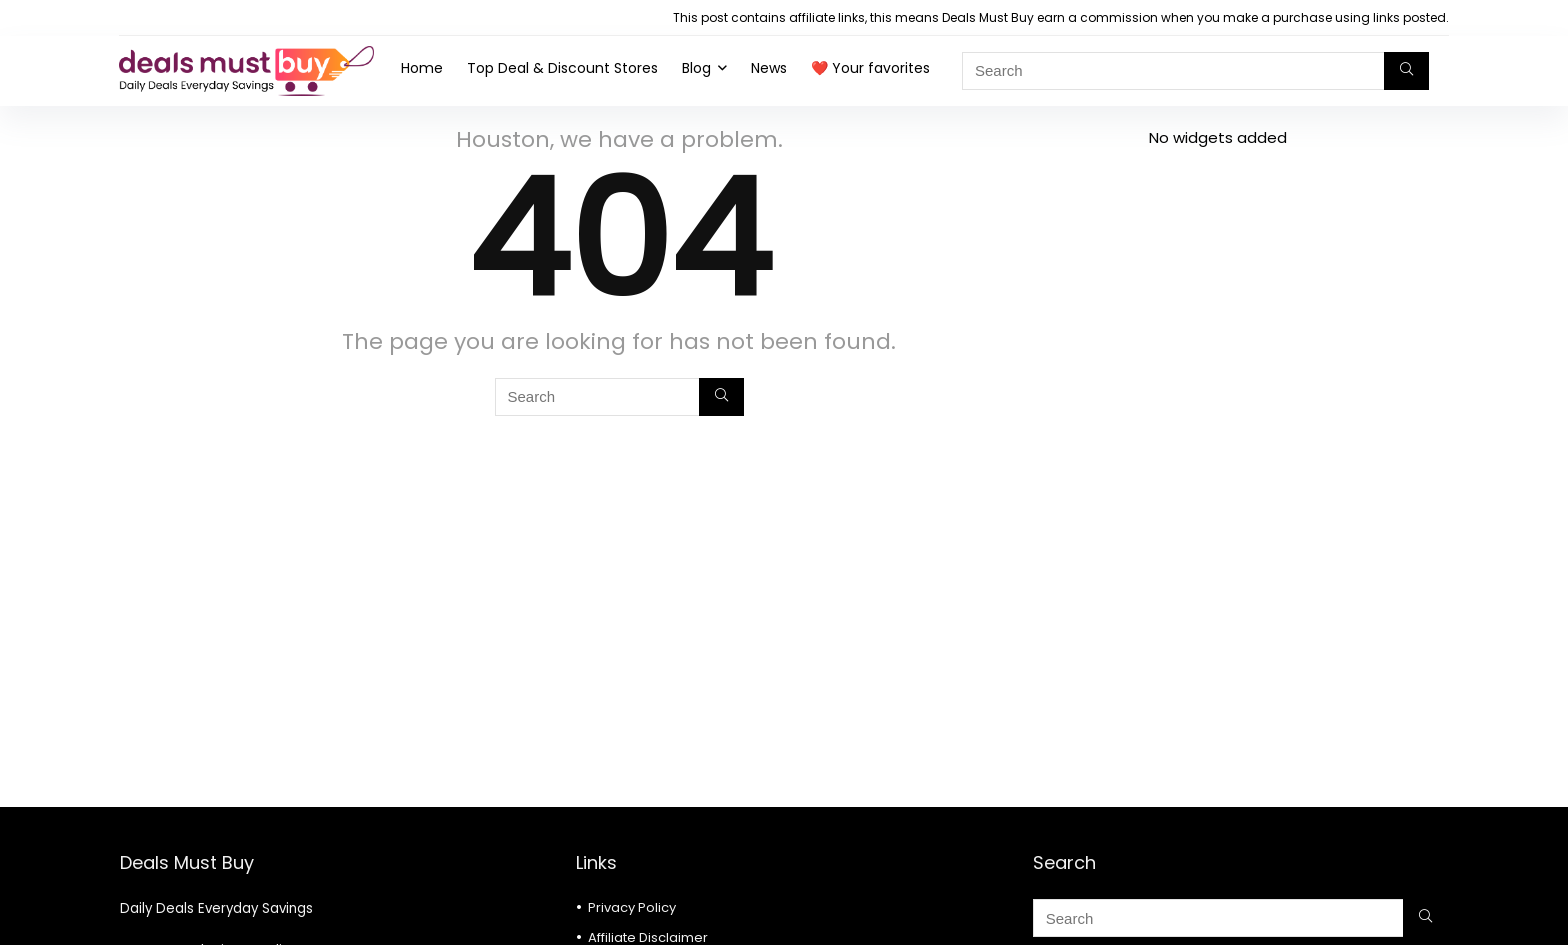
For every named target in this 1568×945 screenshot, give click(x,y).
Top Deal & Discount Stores (562, 68)
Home (422, 68)
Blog (696, 68)
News (769, 68)
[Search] (1406, 71)
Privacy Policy (632, 907)
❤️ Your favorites (870, 68)
